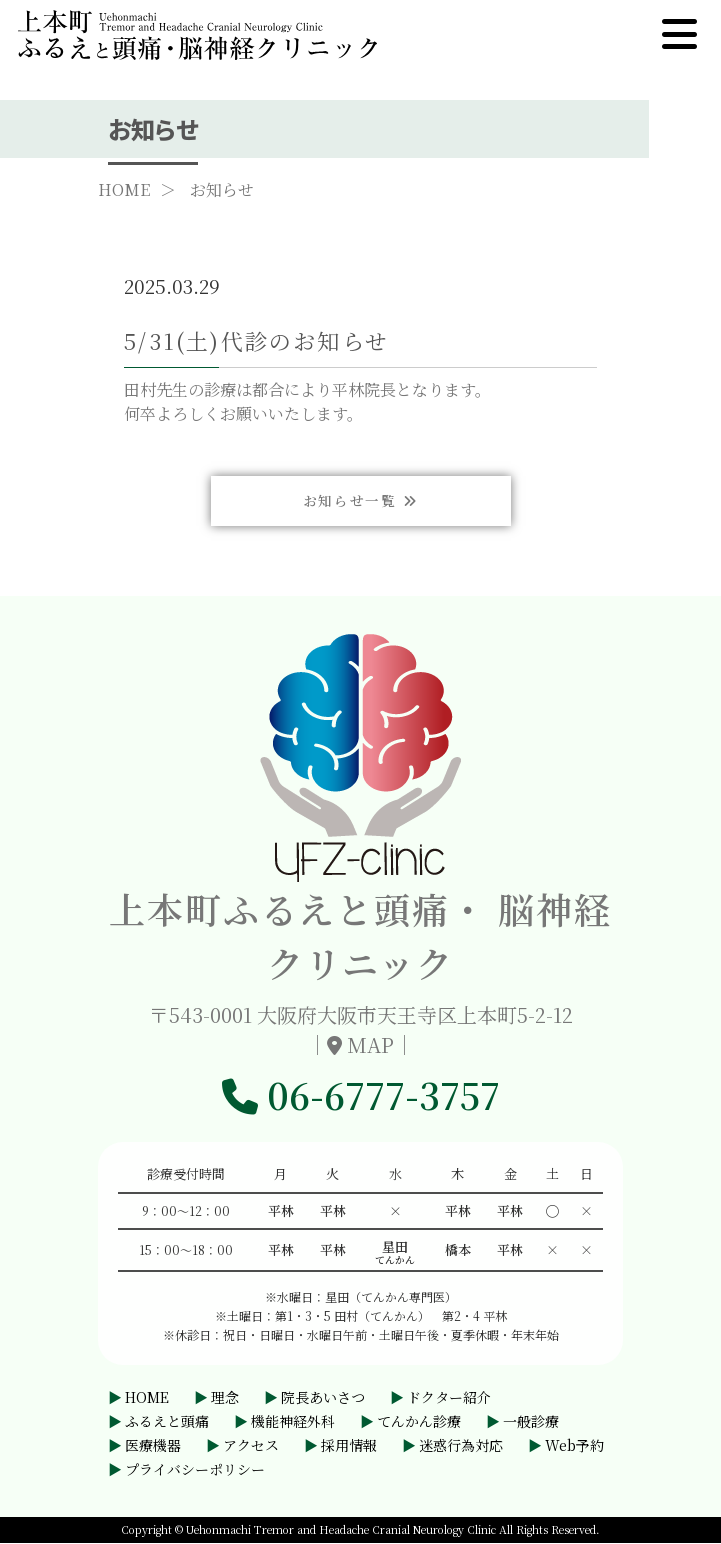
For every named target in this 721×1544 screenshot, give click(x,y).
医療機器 (153, 1446)
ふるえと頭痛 (167, 1422)
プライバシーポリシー (195, 1470)
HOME (124, 193)
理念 (225, 1398)
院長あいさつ (323, 1398)
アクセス (251, 1446)
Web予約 (574, 1446)
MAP (370, 1045)
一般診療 (531, 1422)
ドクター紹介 (449, 1398)
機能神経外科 (293, 1422)
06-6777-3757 (361, 1095)
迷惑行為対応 (461, 1446)
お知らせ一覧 (360, 563)
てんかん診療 (419, 1422)
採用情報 (349, 1446)
